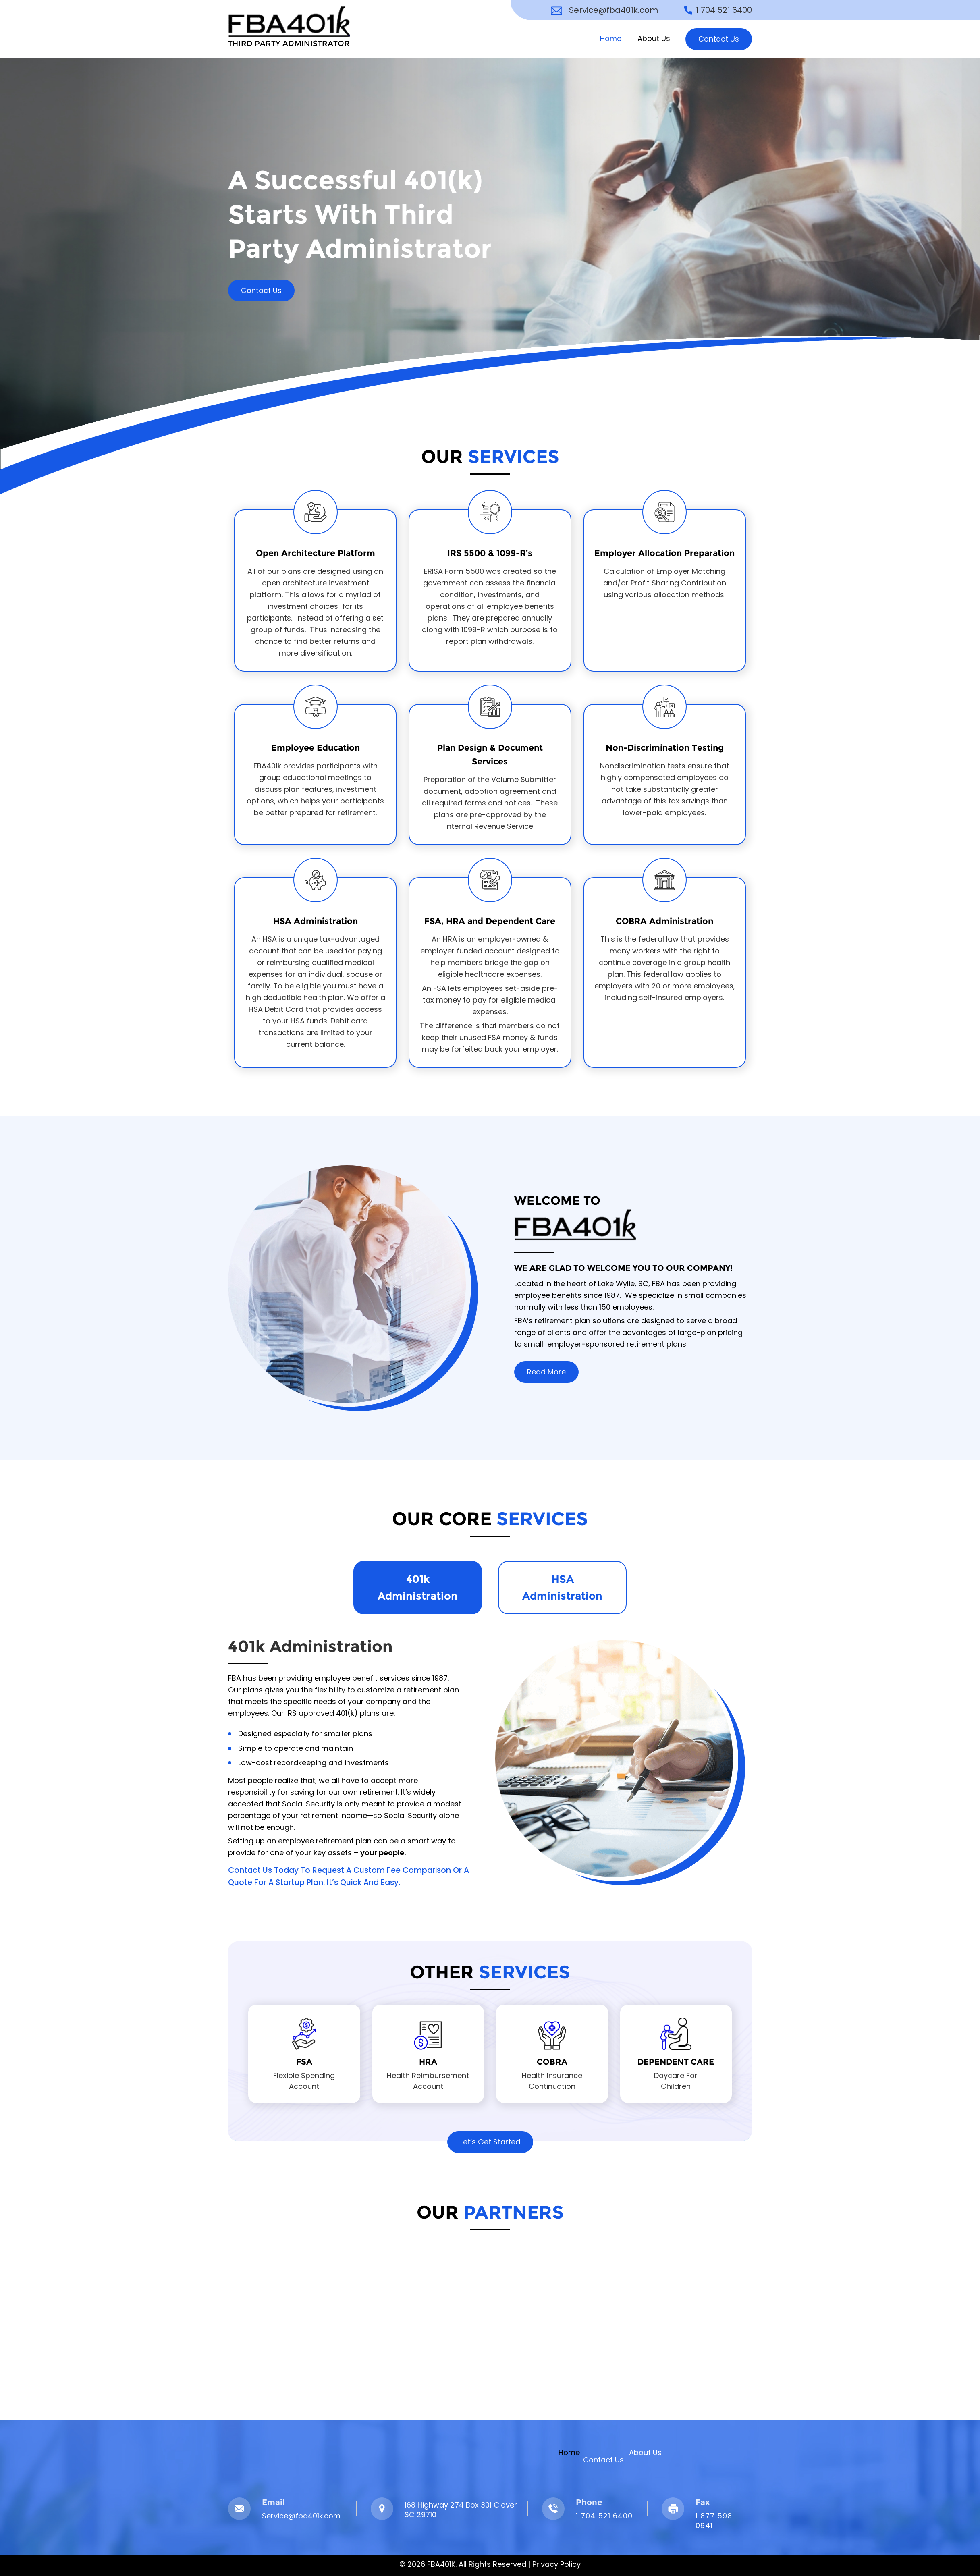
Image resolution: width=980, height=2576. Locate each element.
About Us (653, 38)
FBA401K (441, 2564)
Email (273, 2502)
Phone (589, 2502)
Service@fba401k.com (613, 10)
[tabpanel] (490, 1761)
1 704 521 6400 (724, 10)
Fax (703, 2502)
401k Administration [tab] (418, 1587)
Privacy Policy (556, 2564)
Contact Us (718, 39)
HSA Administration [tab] (562, 1587)
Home (610, 38)
